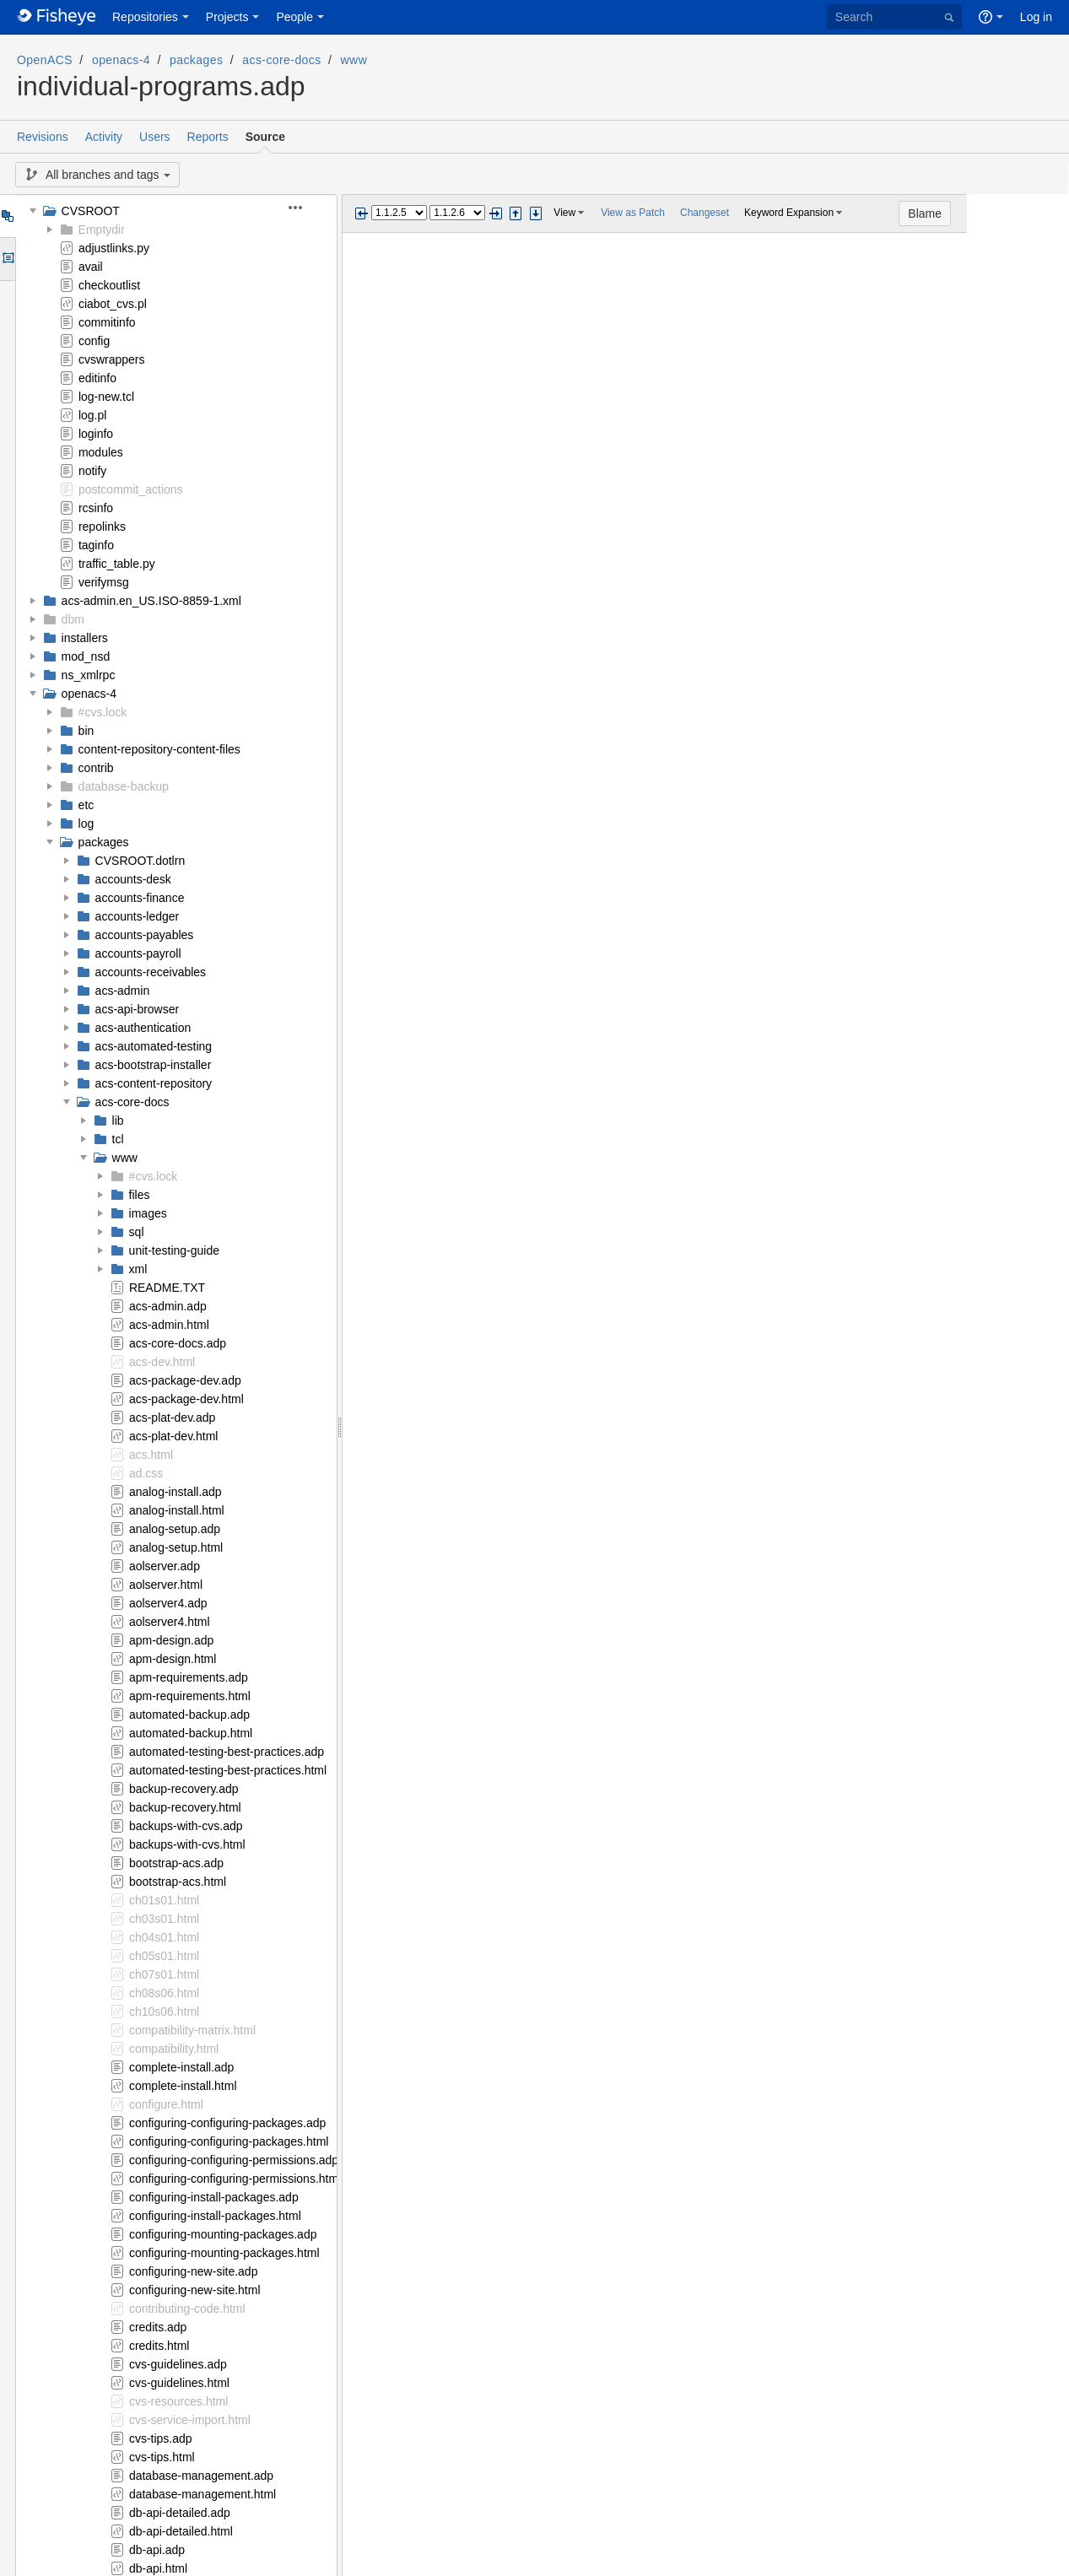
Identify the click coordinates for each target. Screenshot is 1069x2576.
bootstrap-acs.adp (176, 1863)
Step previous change (515, 213)
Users (154, 136)
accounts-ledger (137, 916)
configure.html (166, 2104)
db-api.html (158, 2568)
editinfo (97, 378)
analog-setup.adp (174, 1529)
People (294, 17)
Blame (1027, 213)
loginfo (95, 433)
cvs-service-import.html (190, 2420)
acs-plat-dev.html (174, 1436)
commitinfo (107, 322)
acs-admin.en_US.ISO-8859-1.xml (151, 601)
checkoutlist (109, 285)
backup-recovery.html (185, 1807)
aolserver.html (165, 1584)
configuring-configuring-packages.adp (227, 2123)
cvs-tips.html (162, 2457)
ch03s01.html (164, 1918)
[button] (305, 207)
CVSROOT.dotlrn (140, 860)
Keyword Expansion (789, 213)
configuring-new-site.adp (193, 2271)
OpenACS (45, 60)
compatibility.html (174, 2048)
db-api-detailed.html (181, 2531)
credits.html (159, 2345)
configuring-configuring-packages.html (229, 2141)
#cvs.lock (102, 712)
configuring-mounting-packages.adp (223, 2234)
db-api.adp (157, 2550)
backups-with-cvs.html (187, 1844)
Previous (361, 213)
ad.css (146, 1473)
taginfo (96, 545)
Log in (1036, 17)
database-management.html (202, 2494)
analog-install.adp (175, 1492)
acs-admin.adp (168, 1306)
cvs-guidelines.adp (178, 2364)
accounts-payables (144, 935)
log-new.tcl (106, 396)
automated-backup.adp (189, 1714)
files (139, 1195)
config (94, 341)
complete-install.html (183, 2086)
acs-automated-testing (154, 1046)
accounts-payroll (138, 953)
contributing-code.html (187, 2308)
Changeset (704, 213)
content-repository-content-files (159, 749)
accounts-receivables (151, 972)
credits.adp (157, 2327)
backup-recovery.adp (184, 1789)
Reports (208, 136)
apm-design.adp (171, 1640)
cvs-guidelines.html (179, 2383)
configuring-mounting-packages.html (224, 2253)
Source (265, 136)
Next (495, 213)
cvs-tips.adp (160, 2438)
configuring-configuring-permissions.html (235, 2178)
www (354, 60)
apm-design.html (173, 1659)
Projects (227, 17)
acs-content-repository (154, 1083)
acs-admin (122, 990)
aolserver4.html (169, 1621)
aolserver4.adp (168, 1603)
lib (118, 1120)
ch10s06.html (164, 2011)
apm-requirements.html (190, 1696)
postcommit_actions (130, 489)
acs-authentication (143, 1027)
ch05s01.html (164, 1956)
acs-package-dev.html (186, 1399)
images (148, 1213)
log (86, 823)
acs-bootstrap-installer (153, 1065)
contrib (96, 768)
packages (196, 60)
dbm (73, 619)
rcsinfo (95, 508)
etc (86, 805)
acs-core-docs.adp (177, 1343)
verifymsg (103, 582)
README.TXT (167, 1287)
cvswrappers (111, 359)
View (564, 213)
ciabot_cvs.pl (112, 304)
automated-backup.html (190, 1733)
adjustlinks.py (113, 248)
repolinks (102, 526)
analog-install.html (176, 1510)
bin (86, 730)
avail (90, 266)
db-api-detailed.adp (179, 2512)
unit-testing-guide (174, 1250)
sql (136, 1232)
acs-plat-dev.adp (172, 1417)
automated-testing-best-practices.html (228, 1770)
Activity (103, 136)
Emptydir (101, 229)
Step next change (536, 213)
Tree (7, 216)
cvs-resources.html (178, 2401)
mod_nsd (86, 656)
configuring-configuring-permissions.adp (233, 2160)
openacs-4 (121, 60)
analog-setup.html (176, 1547)
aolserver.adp (164, 1566)
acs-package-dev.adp (185, 1380)
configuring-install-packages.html (215, 2215)
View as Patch (633, 213)
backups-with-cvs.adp (186, 1826)
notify (92, 471)
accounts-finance (140, 898)
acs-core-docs (281, 60)
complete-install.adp (182, 2067)
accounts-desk (133, 879)
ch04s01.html (164, 1937)
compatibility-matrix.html (192, 2030)
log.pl (92, 415)
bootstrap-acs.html (177, 1881)
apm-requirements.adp (188, 1677)
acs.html (151, 1454)
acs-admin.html (169, 1324)
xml (138, 1269)
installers (85, 638)
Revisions (42, 136)
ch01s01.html (164, 1900)
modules (100, 452)
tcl (118, 1139)
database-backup (123, 786)
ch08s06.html (164, 1993)
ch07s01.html (164, 1974)
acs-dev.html (162, 1362)
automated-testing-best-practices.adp (226, 1751)
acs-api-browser (137, 1009)
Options (7, 259)
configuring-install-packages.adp (214, 2197)
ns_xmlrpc (89, 675)
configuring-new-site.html (195, 2290)
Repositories (145, 17)
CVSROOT (91, 211)
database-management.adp (201, 2475)
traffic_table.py (116, 563)
